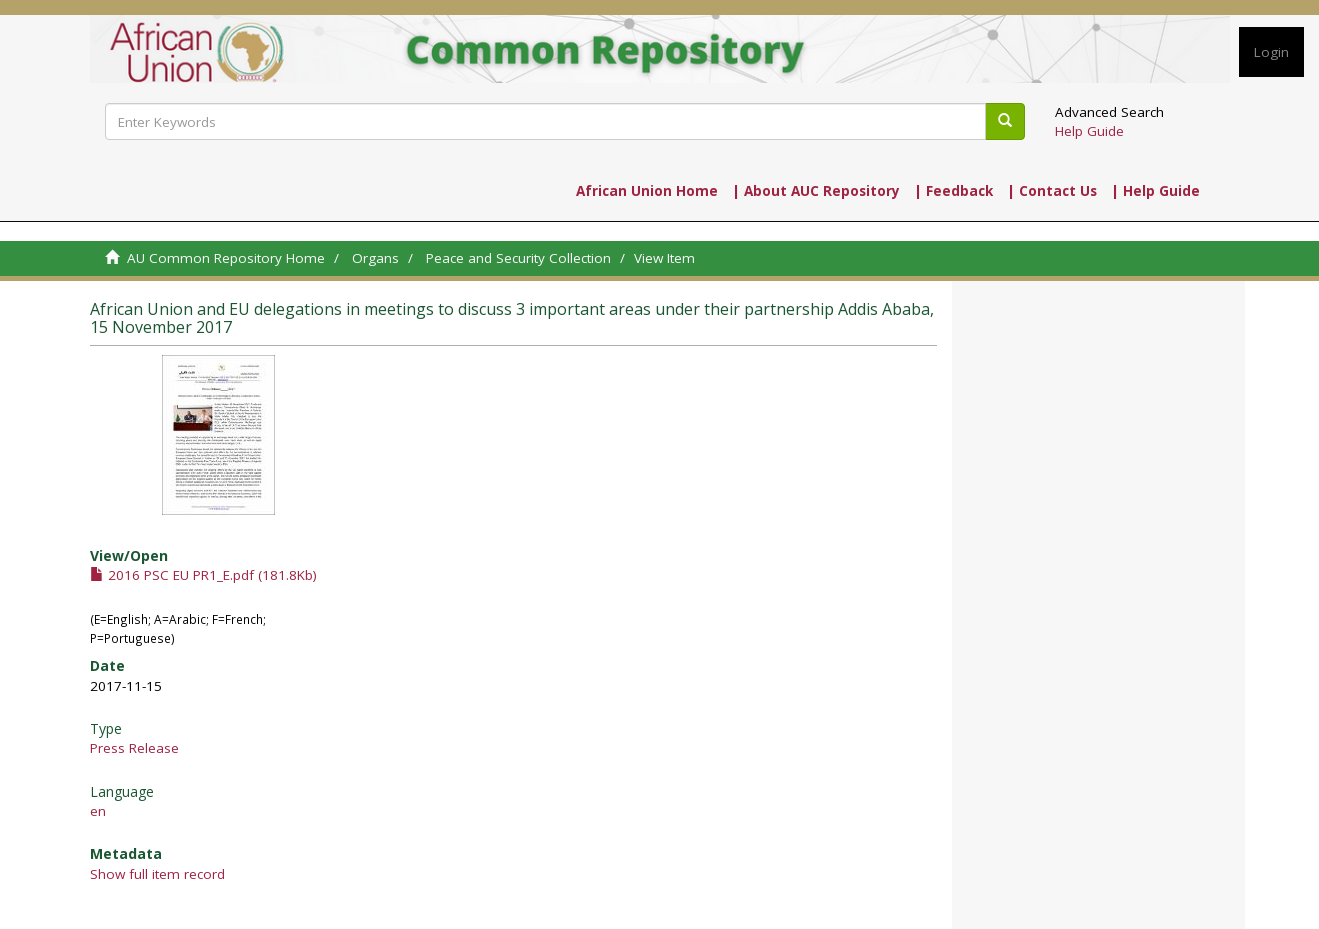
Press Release (134, 748)
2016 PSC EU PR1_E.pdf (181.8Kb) (203, 575)
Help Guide (1089, 131)
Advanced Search (1109, 112)
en (98, 811)
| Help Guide (1155, 191)
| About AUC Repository (816, 191)
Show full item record (157, 874)
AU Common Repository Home (226, 258)
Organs (375, 258)
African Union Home (647, 191)
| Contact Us (1052, 191)
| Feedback (953, 191)
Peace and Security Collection (518, 258)
